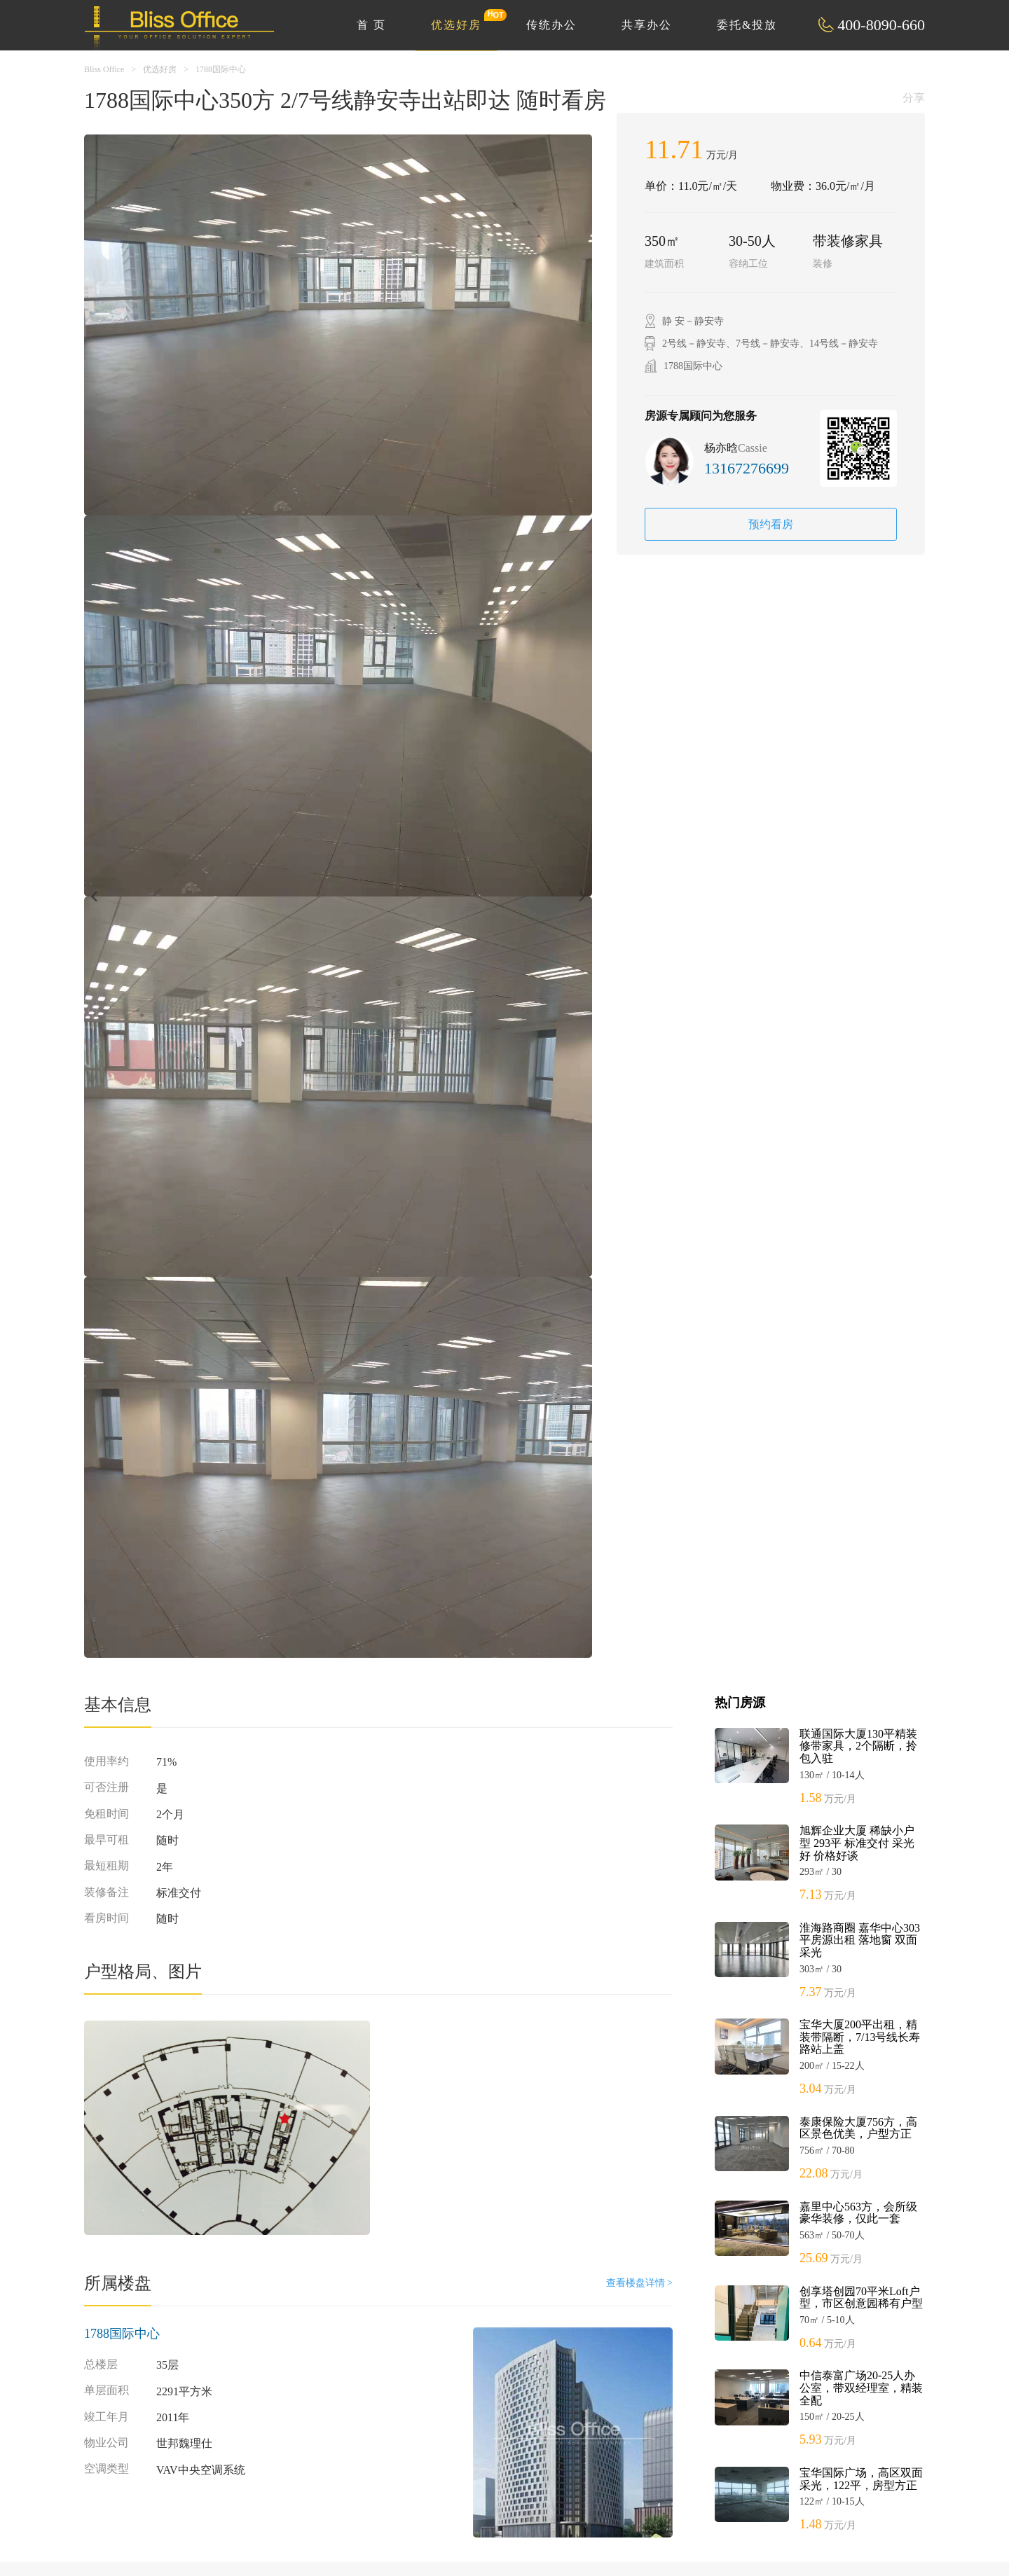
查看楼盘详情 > (639, 2283)
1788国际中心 (220, 69)
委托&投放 (747, 25)
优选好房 (464, 19)
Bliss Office (104, 69)
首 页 (371, 25)
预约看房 (770, 524)
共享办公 (647, 25)
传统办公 (551, 25)
